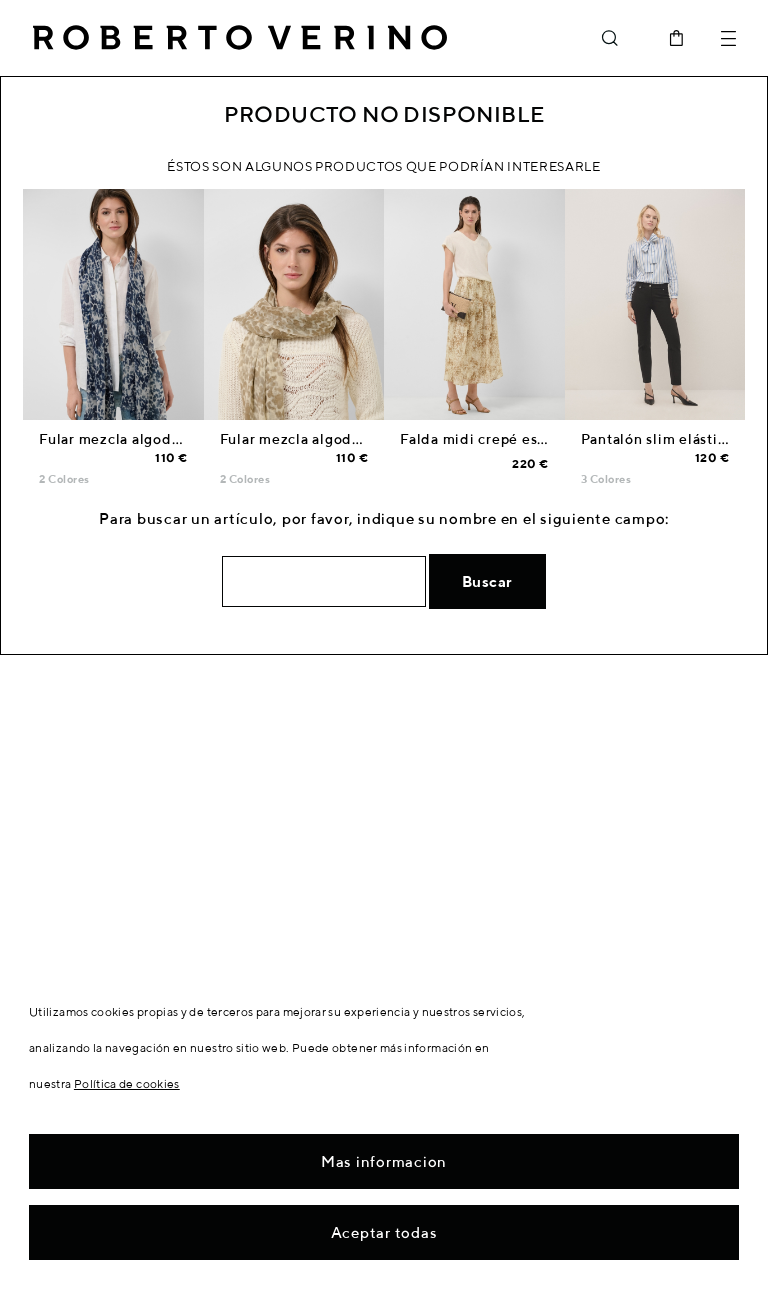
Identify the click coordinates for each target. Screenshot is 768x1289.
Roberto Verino (240, 38)
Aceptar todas (384, 1232)
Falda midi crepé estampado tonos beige (543, 439)
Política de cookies (127, 1083)
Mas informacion (384, 1161)
